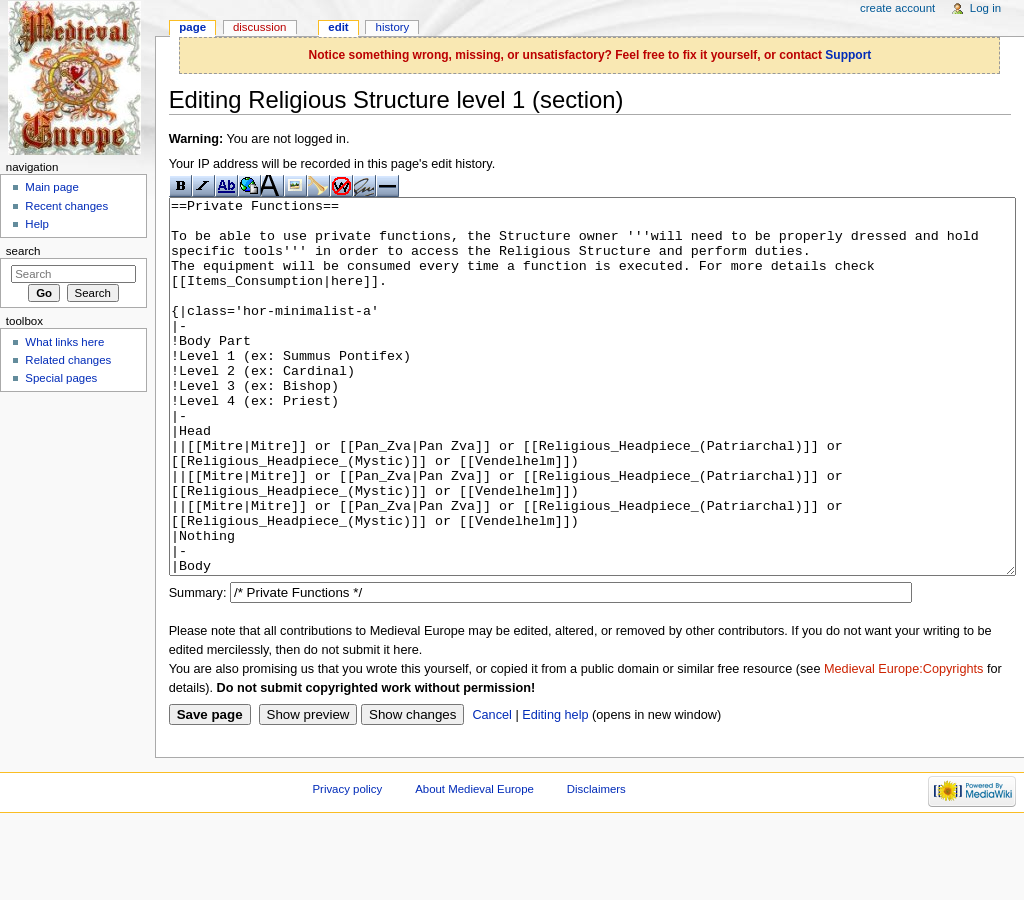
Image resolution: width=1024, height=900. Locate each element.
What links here (64, 342)
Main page (52, 187)
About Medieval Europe (474, 864)
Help (37, 224)
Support (848, 55)
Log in (985, 8)
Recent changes (66, 206)
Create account (897, 8)
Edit (338, 27)
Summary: (198, 668)
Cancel (492, 790)
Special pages (61, 378)
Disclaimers (596, 864)
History (393, 27)
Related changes (68, 360)
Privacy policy (347, 864)
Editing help (555, 790)
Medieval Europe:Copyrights (903, 744)
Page (192, 27)
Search (23, 251)
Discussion (259, 27)
